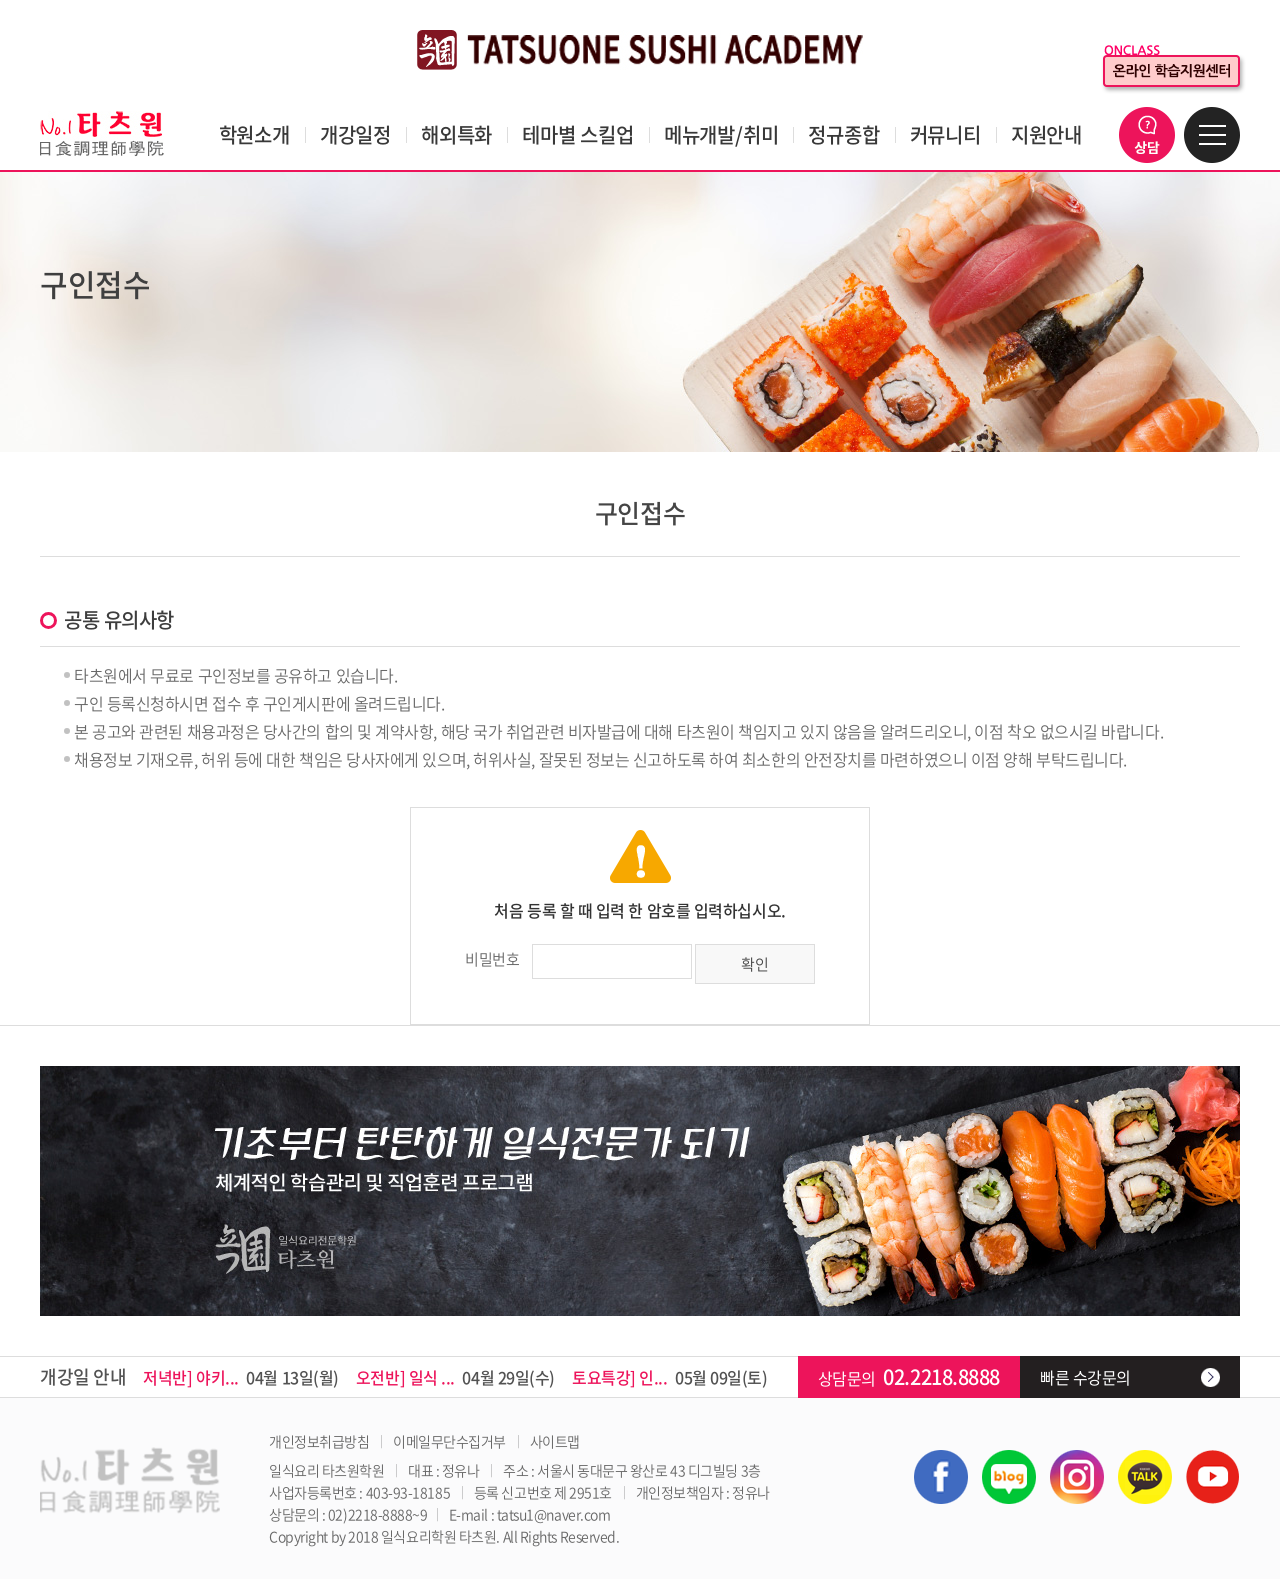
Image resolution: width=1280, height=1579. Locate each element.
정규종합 (843, 134)
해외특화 (456, 134)
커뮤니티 (945, 134)
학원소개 (254, 134)
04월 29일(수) (455, 1377)
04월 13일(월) (241, 1377)
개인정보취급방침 (319, 1441)
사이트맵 (555, 1441)
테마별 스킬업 (578, 134)
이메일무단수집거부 (449, 1441)
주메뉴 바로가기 (0, 0)
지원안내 (1046, 134)
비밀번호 (492, 959)
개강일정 (355, 134)
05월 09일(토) (670, 1377)
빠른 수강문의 (1085, 1377)
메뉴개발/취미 (721, 134)
